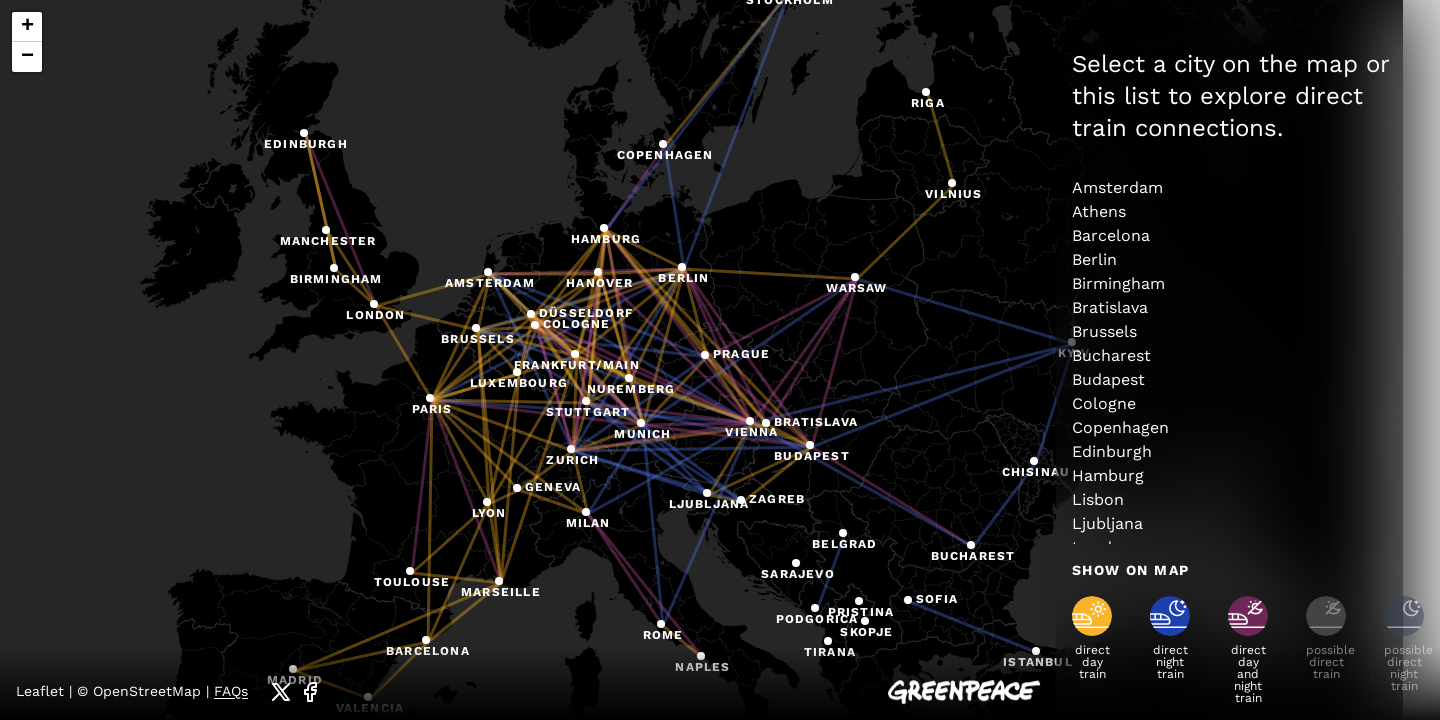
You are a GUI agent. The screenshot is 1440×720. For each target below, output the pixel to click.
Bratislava (1110, 307)
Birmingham (1118, 283)
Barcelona (1111, 235)
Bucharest (1111, 355)
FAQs (231, 691)
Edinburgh (1112, 451)
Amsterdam (1117, 187)
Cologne (1104, 403)
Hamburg (1108, 475)
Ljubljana (1107, 523)
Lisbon (1098, 499)
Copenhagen (1120, 427)
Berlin (1094, 259)
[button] (490, 274)
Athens (1099, 211)
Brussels (1104, 331)
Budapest (1108, 379)
